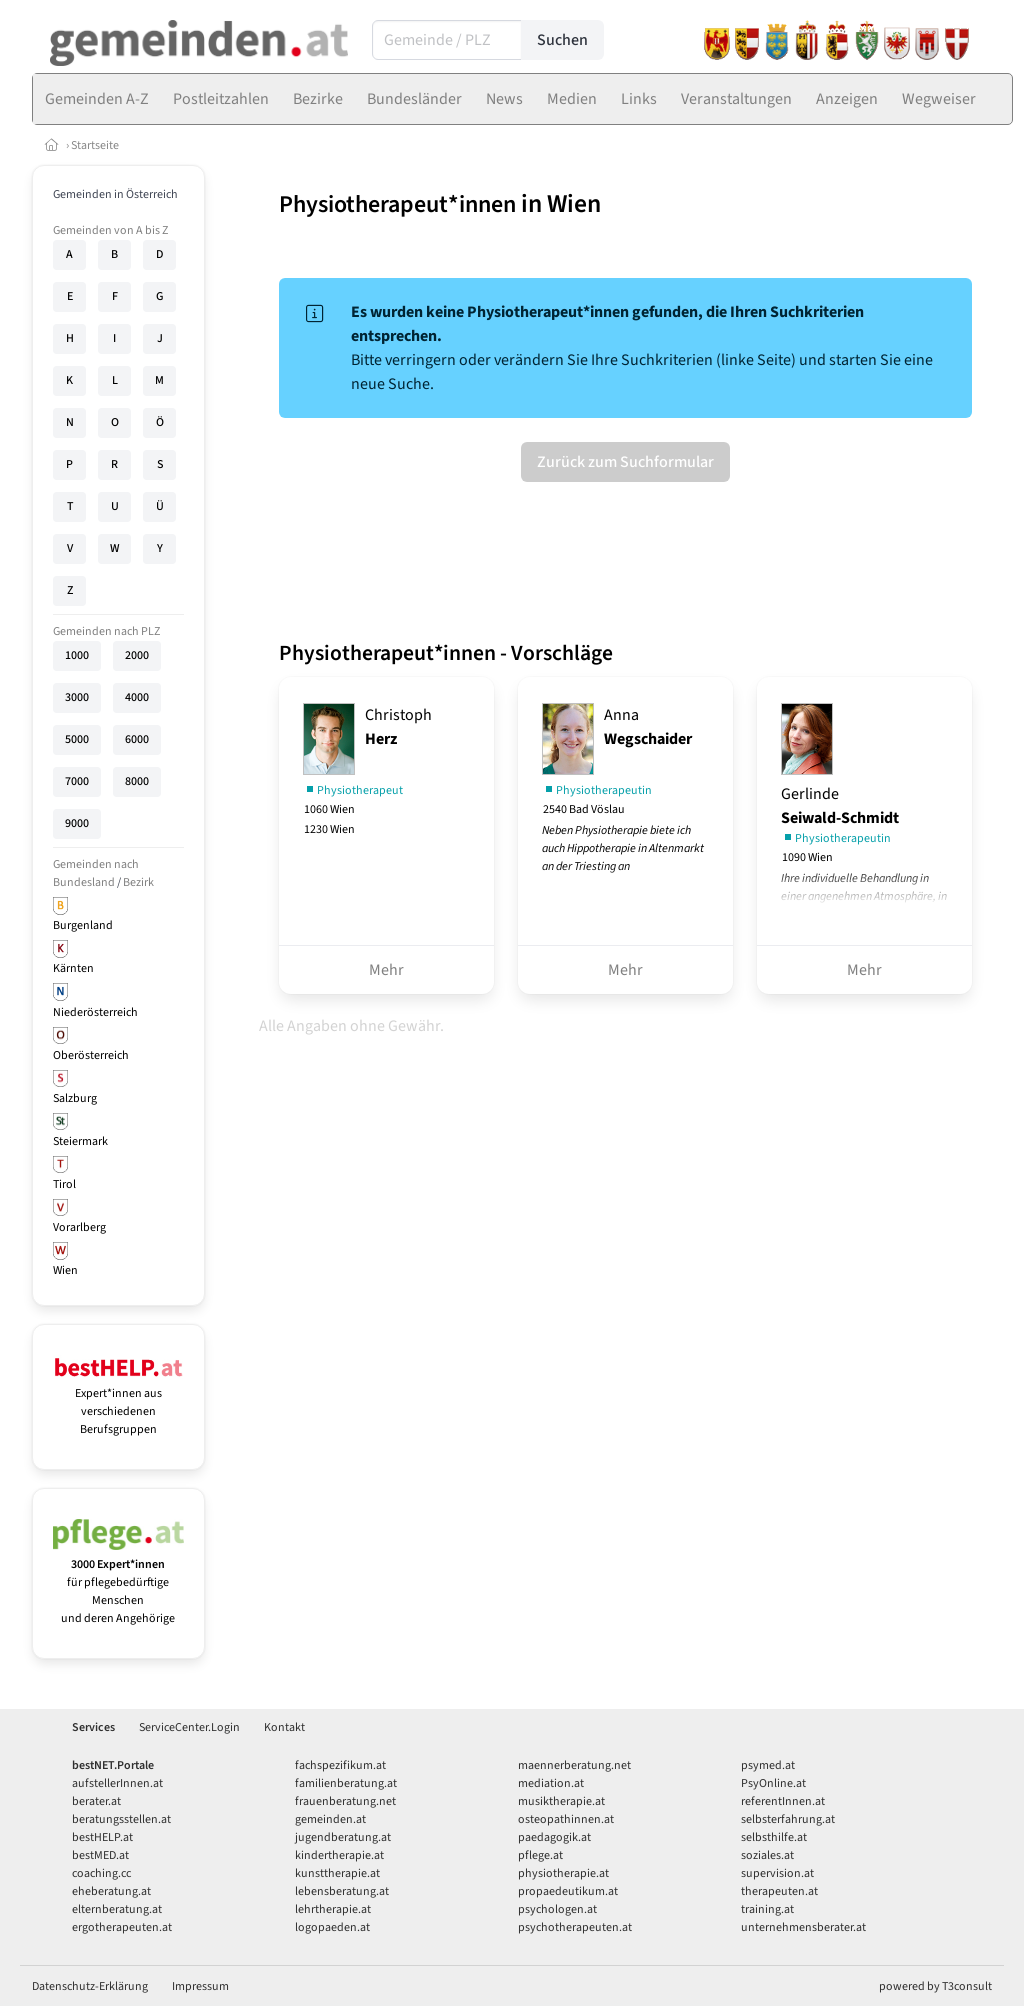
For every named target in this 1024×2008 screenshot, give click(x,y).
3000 (77, 697)
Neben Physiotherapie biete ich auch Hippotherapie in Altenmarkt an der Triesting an (623, 848)
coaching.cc (101, 1873)
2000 (137, 655)
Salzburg (75, 1098)
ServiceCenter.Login (189, 1727)
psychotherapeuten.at (575, 1927)
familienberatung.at (346, 1783)
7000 (77, 781)
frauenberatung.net (345, 1801)
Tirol (64, 1184)
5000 (77, 739)
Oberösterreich (91, 1055)
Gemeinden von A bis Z (110, 230)
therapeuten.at (779, 1891)
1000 (77, 655)
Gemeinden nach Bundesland (96, 873)
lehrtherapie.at (333, 1909)
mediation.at (551, 1783)
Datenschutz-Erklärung (90, 1986)
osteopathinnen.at (566, 1819)
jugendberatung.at (343, 1837)
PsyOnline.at (773, 1783)
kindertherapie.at (339, 1855)
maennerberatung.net (574, 1765)
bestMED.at (100, 1855)
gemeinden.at (330, 1819)
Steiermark (80, 1141)
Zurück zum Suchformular (625, 462)
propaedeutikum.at (568, 1891)
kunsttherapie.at (337, 1873)
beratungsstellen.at (121, 1819)
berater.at (96, 1801)
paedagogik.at (554, 1837)
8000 (137, 781)
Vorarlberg (79, 1227)
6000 (137, 739)
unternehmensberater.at (803, 1927)
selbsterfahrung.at (788, 1819)
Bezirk (138, 882)
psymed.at (768, 1765)
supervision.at (777, 1873)
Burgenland (83, 925)
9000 (77, 823)
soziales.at (767, 1855)
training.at (767, 1909)
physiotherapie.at (563, 1873)
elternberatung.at (117, 1909)
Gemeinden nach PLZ (106, 631)
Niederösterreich (95, 1012)
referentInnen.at (783, 1801)
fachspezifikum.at (340, 1765)
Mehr (386, 970)
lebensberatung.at (342, 1891)
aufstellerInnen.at (117, 1783)
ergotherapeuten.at (122, 1927)
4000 (137, 697)
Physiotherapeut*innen (397, 204)
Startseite (95, 145)
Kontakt (284, 1727)
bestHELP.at (102, 1837)
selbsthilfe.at (774, 1837)
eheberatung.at (111, 1891)
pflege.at (540, 1855)
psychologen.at (557, 1909)
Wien (65, 1270)
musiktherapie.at (561, 1801)
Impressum (200, 1986)
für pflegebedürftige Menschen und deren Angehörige (118, 1582)
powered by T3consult (935, 1986)
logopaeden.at (332, 1927)
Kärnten (73, 968)
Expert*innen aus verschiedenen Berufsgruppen (118, 1402)
